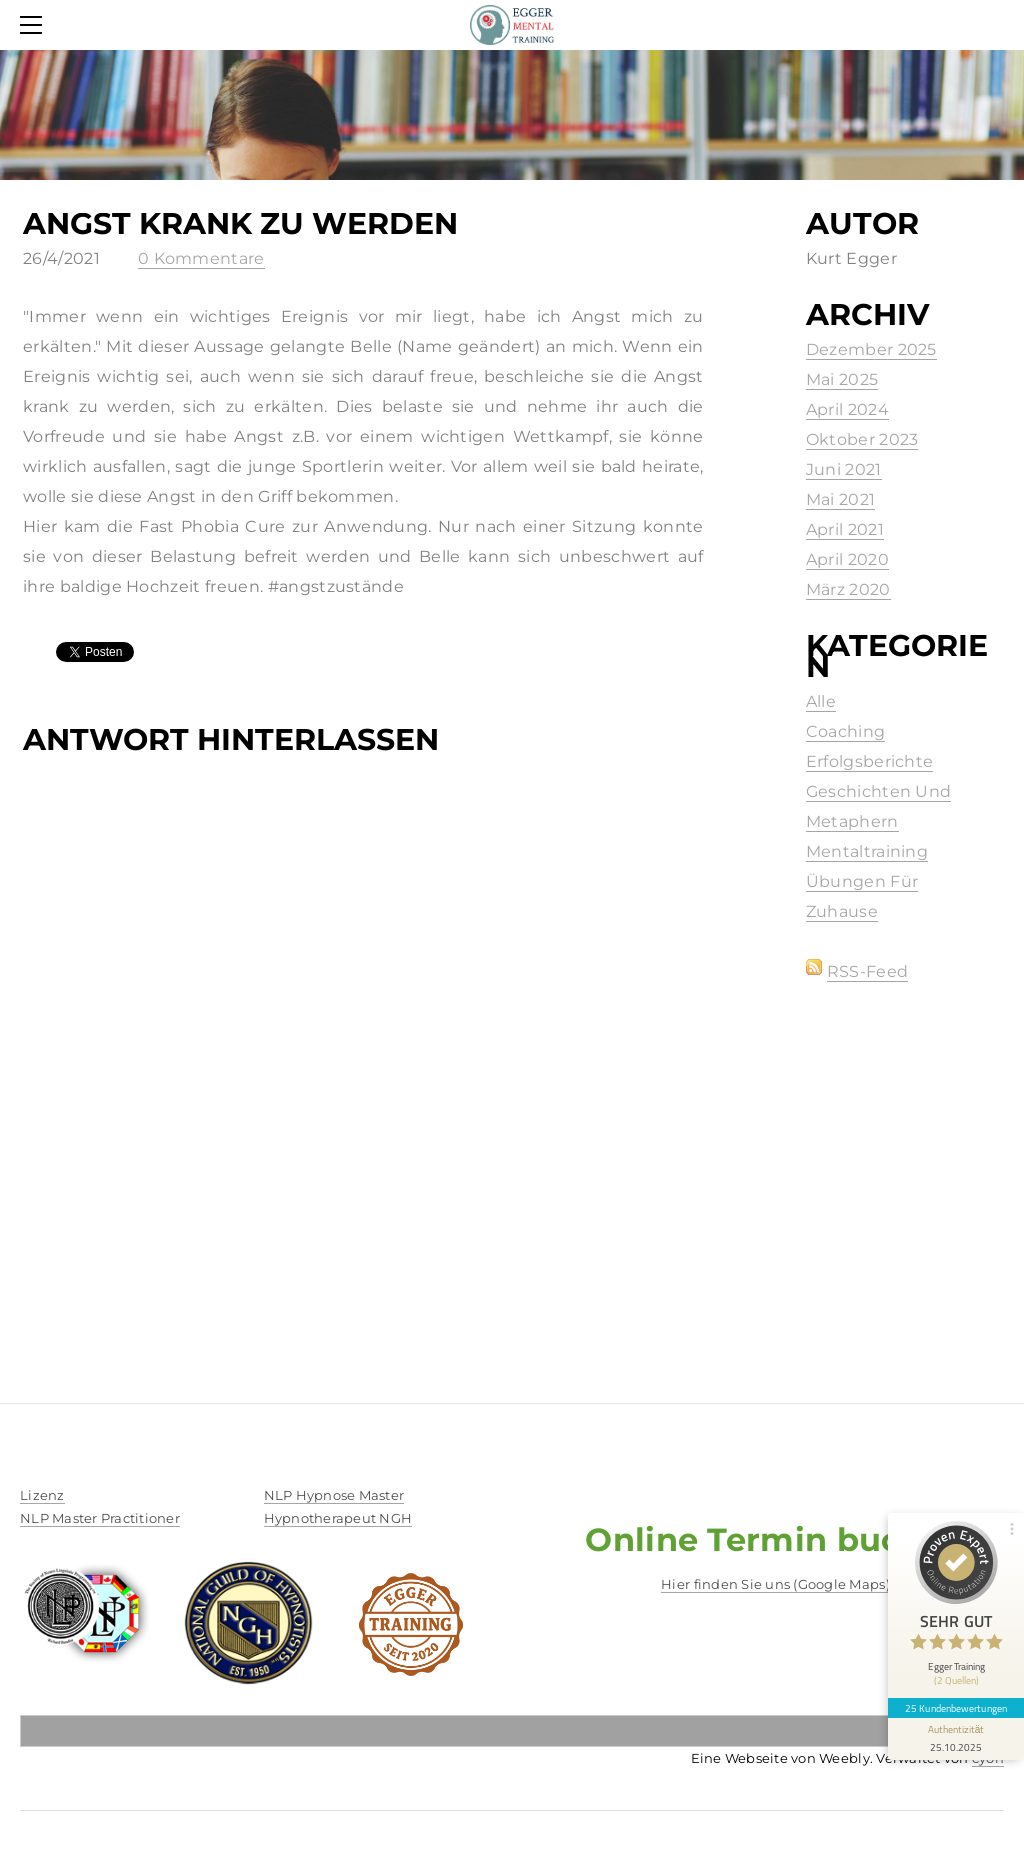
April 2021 (845, 529)
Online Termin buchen (775, 1539)
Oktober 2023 (862, 439)
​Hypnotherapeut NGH (338, 1518)
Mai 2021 (841, 499)
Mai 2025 (842, 379)
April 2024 (847, 409)
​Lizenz (42, 1495)
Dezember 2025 (871, 349)
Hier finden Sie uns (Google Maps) (775, 1584)
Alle (821, 701)
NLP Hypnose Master (334, 1495)
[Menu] (35, 25)
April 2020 (847, 559)
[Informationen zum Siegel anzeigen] (956, 1739)
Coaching (846, 731)
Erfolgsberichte (870, 761)
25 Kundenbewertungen (956, 1708)
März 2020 (848, 589)
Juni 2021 (844, 469)
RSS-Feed (868, 971)
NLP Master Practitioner (100, 1518)
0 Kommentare (201, 258)
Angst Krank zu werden (240, 223)
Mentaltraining (867, 851)
